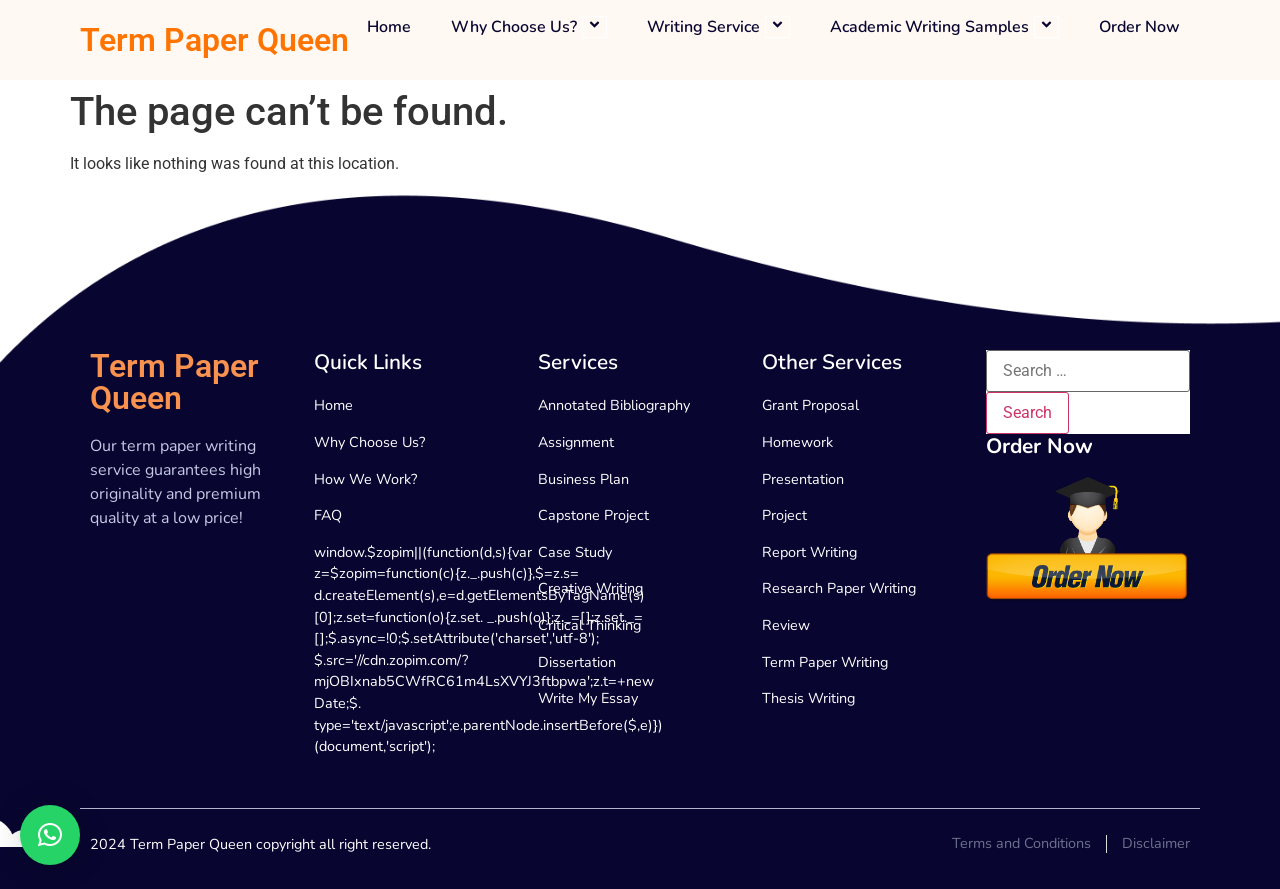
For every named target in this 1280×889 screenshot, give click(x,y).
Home (389, 27)
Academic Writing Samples (944, 27)
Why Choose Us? (529, 27)
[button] (50, 835)
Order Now (1139, 27)
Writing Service (718, 27)
